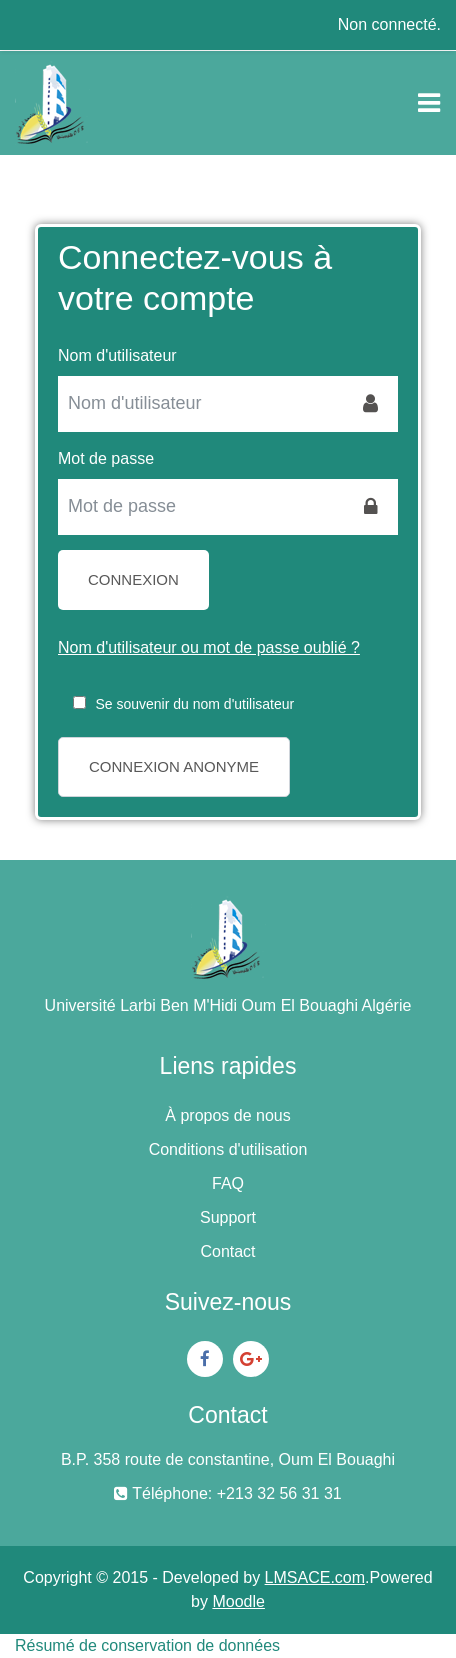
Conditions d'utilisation (228, 1149)
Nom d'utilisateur (117, 355)
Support (228, 1217)
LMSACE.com (315, 1577)
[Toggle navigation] (429, 103)
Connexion (133, 579)
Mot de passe (106, 458)
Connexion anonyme (174, 766)
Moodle (238, 1601)
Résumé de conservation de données (147, 1645)
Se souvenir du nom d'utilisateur (194, 704)
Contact (227, 1251)
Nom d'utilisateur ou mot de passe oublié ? (209, 647)
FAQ (228, 1183)
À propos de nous (227, 1115)
